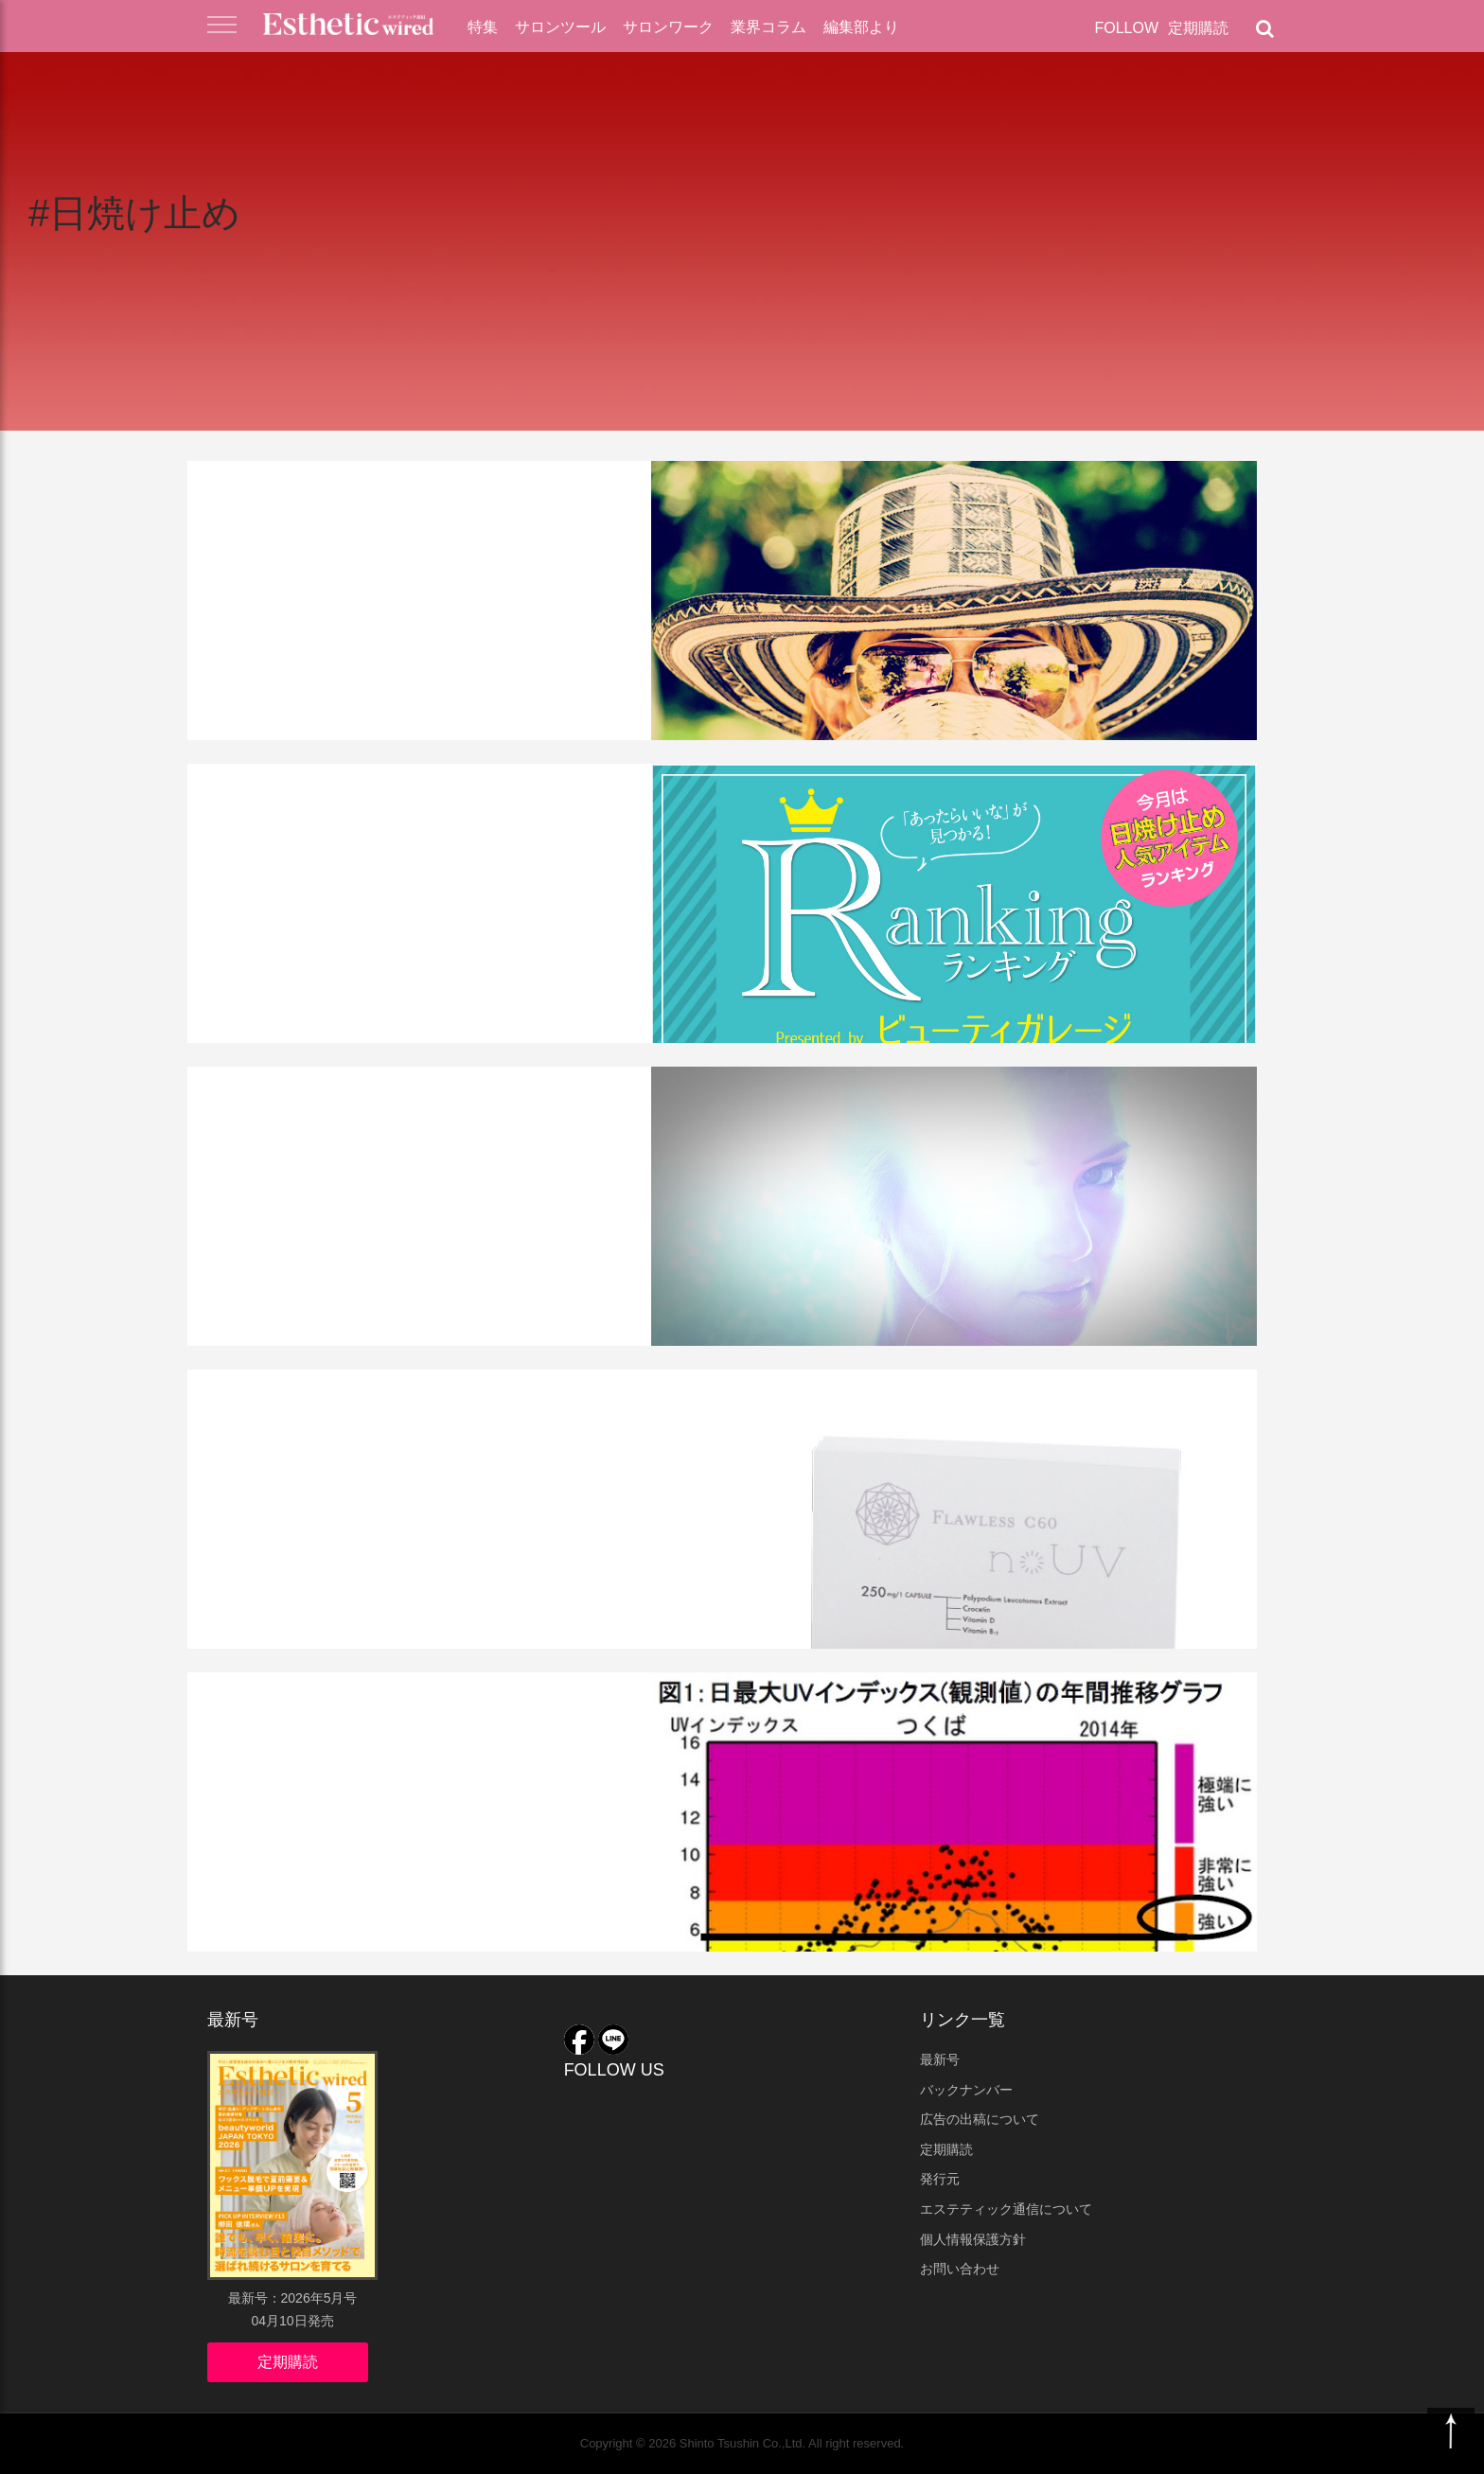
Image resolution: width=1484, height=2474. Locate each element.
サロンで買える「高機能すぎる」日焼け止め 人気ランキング (433, 849)
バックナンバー (966, 2089)
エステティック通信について (1006, 2209)
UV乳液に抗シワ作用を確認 (371, 1743)
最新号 (940, 2059)
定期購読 (1198, 28)
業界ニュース (261, 1397)
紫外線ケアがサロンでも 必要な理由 (424, 1137)
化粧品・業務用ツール (406, 489)
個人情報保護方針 (973, 2239)
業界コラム (768, 27)
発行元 (940, 2178)
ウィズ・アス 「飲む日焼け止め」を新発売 (437, 1455)
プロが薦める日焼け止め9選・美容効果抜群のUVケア (426, 546)
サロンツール (560, 27)
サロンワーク (668, 27)
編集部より (861, 27)
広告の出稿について (979, 2119)
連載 (321, 792)
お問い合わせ (959, 2268)
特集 (483, 27)
